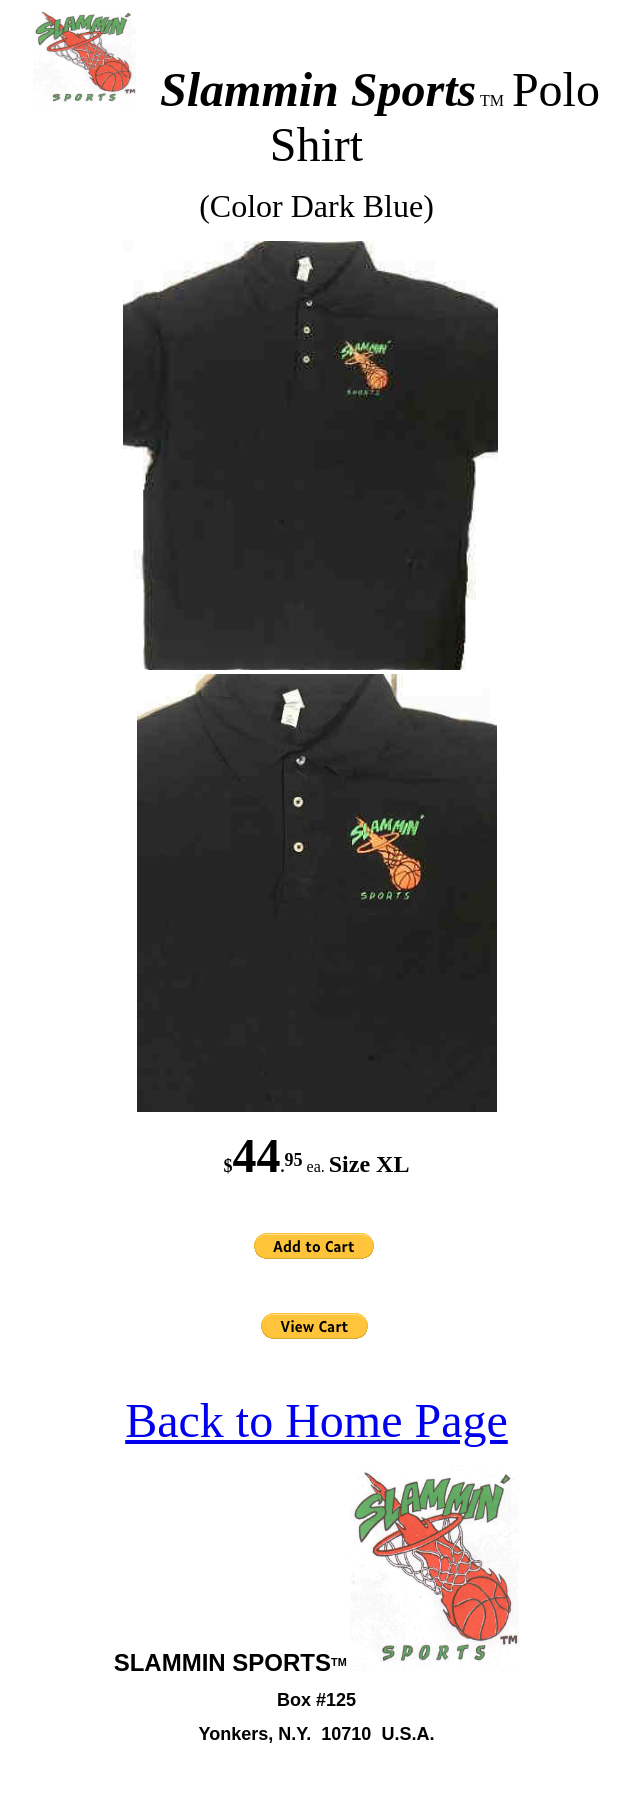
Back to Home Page (316, 1420)
